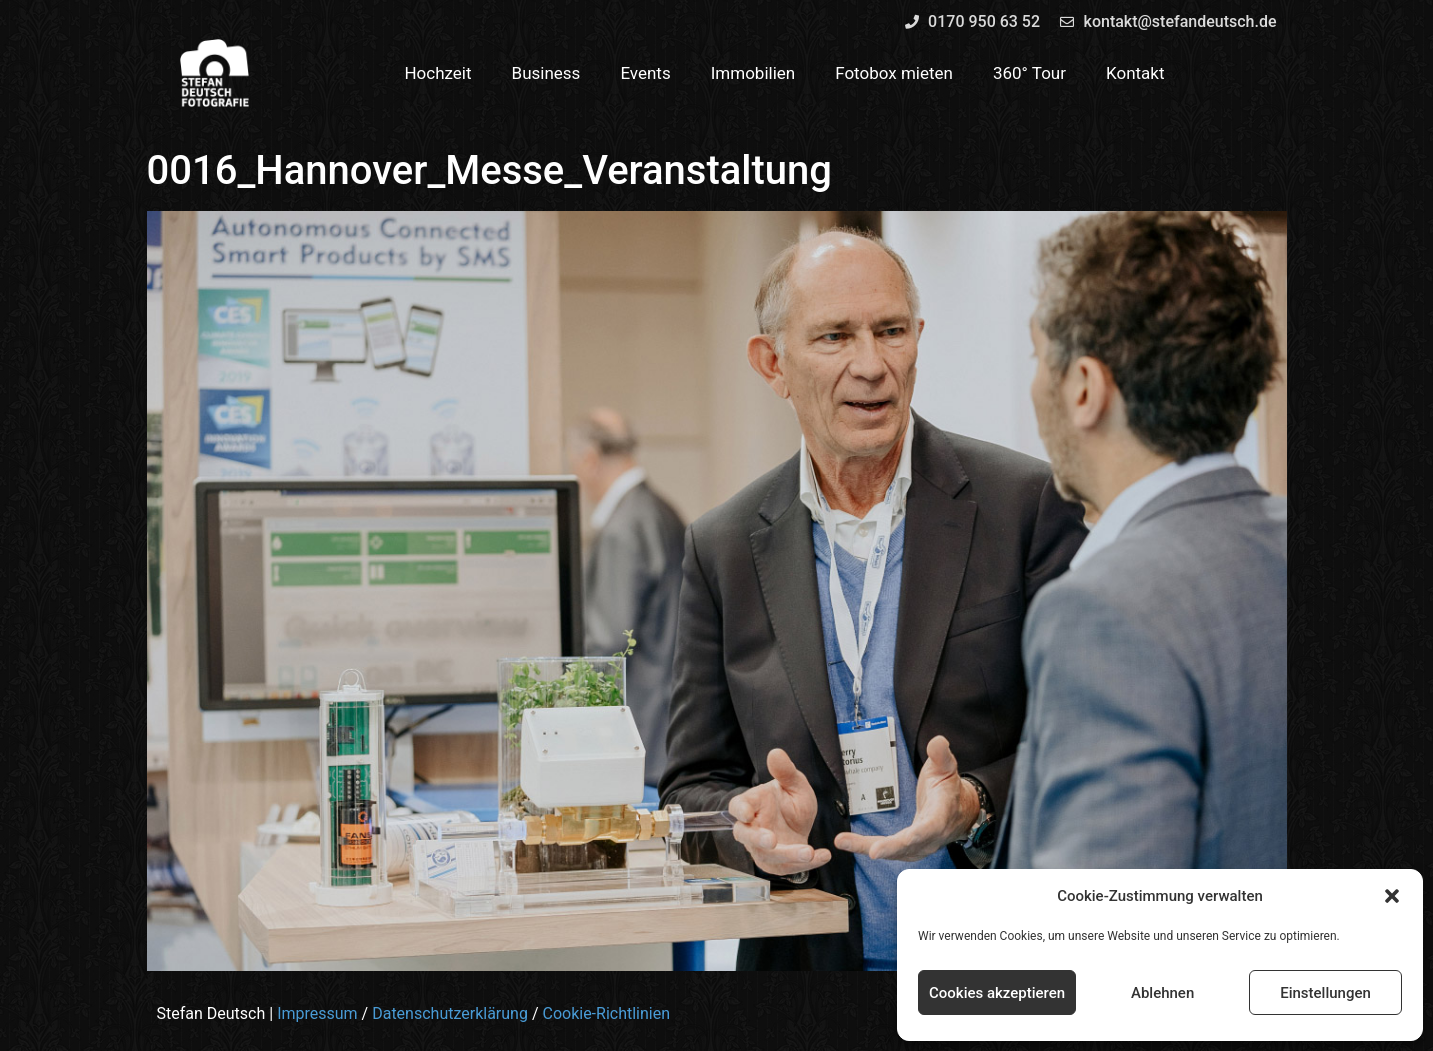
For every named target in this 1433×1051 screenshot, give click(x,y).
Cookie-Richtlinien (606, 1013)
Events (645, 73)
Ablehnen (1162, 993)
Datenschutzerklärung (450, 1013)
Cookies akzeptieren (997, 993)
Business (546, 73)
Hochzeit (437, 73)
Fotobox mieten (894, 73)
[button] (1392, 896)
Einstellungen (1325, 993)
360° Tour (1029, 73)
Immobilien (753, 73)
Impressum (317, 1013)
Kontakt (1135, 73)
